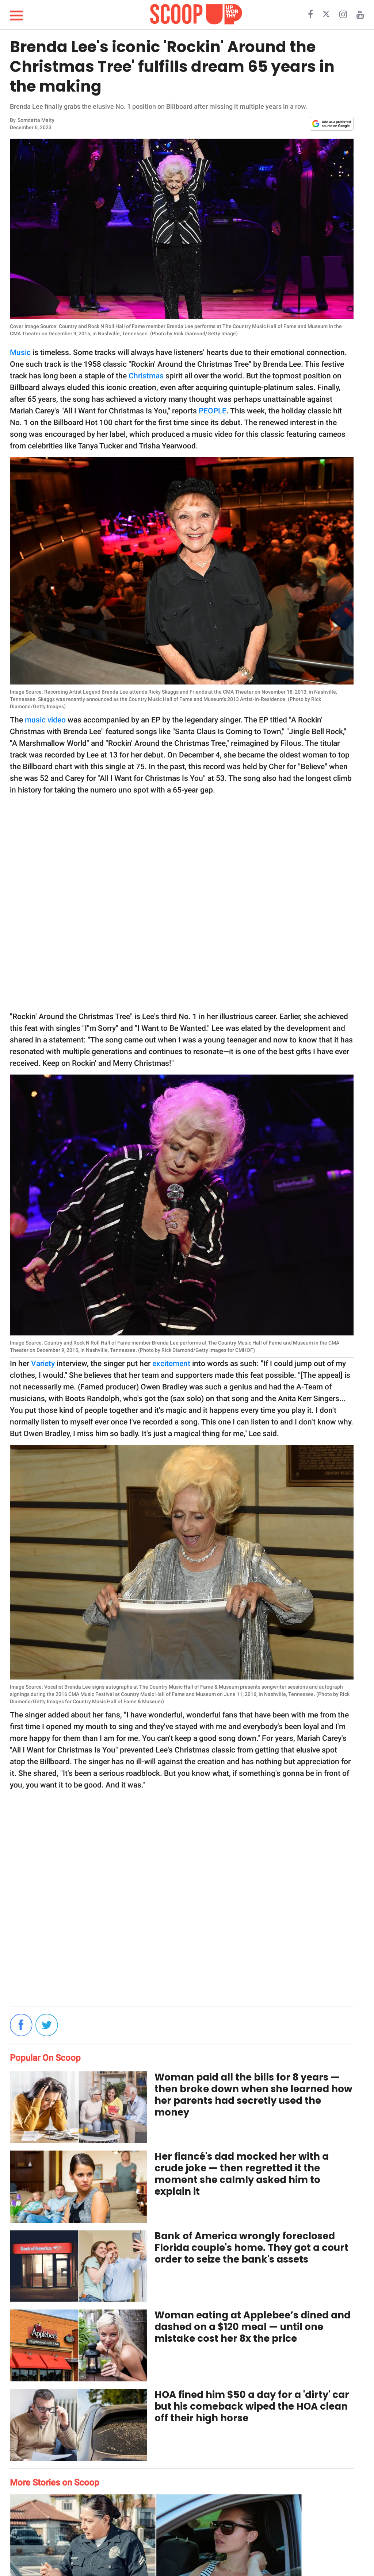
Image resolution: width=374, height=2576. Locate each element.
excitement (171, 1363)
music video (45, 720)
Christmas (146, 375)
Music (20, 352)
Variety (43, 1363)
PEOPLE (211, 410)
